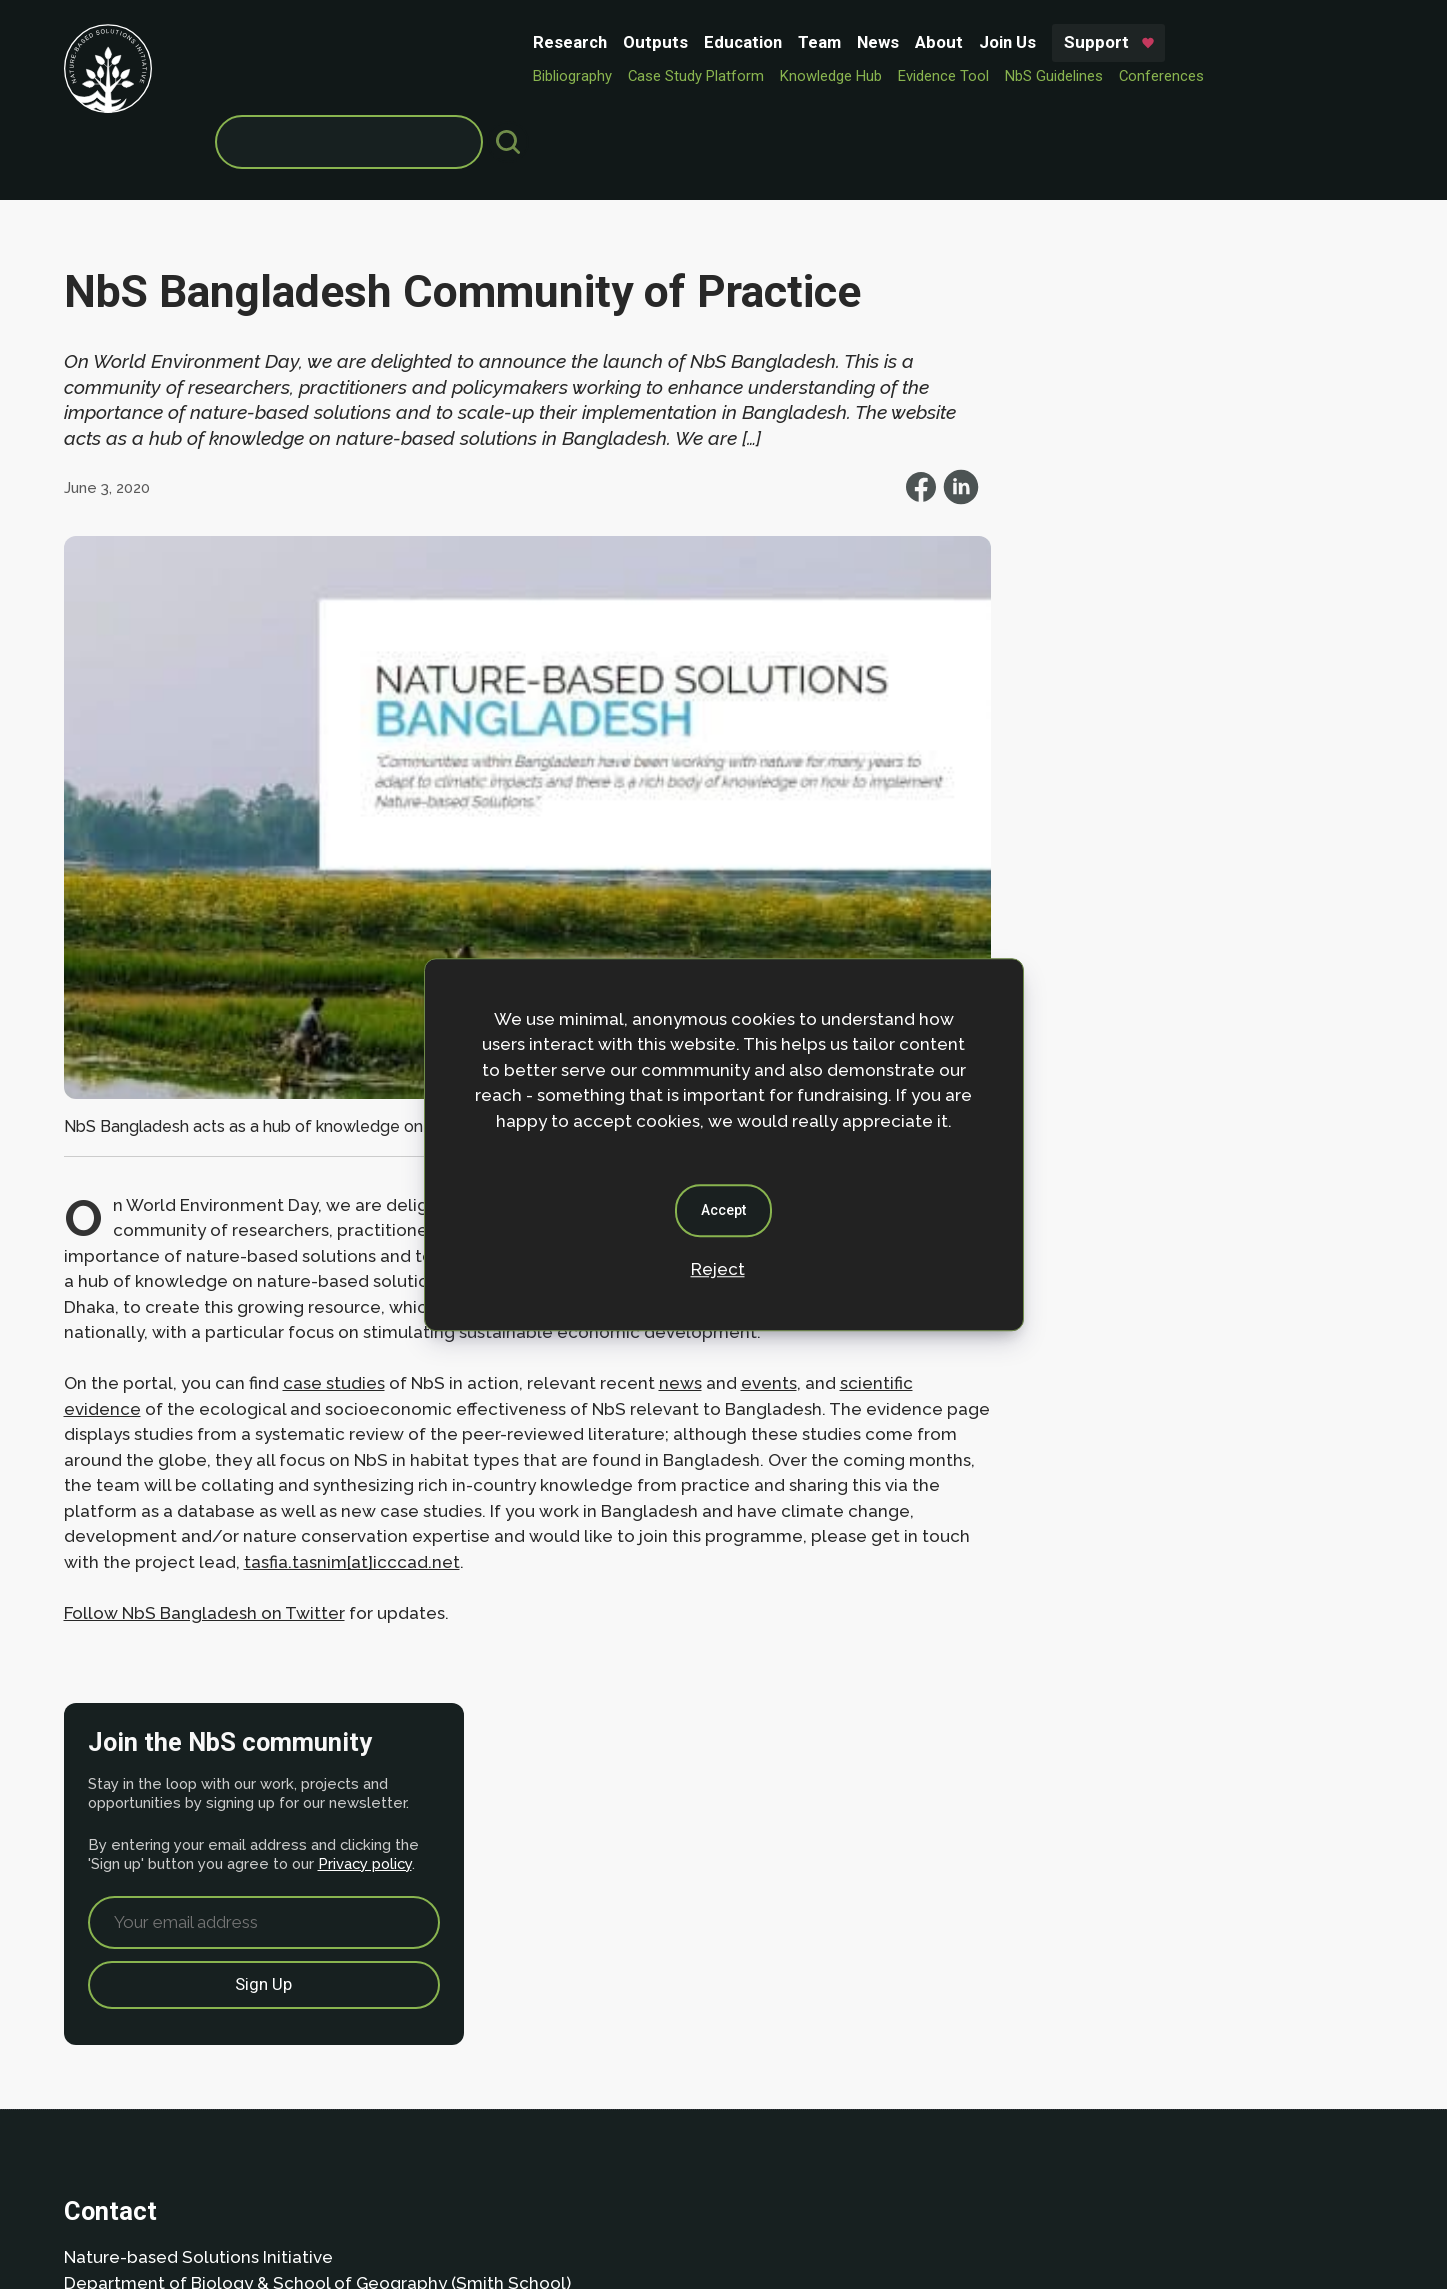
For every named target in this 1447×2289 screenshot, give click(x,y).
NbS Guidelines (734, 76)
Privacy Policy (189, 2138)
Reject (718, 1269)
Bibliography (252, 76)
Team (499, 42)
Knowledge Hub (511, 76)
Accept (723, 1210)
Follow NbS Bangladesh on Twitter (204, 1527)
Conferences (841, 76)
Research (250, 42)
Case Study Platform (376, 76)
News (558, 42)
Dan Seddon (889, 2211)
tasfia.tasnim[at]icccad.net (455, 1476)
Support (776, 42)
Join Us (687, 42)
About (619, 42)
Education (423, 42)
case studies (334, 1297)
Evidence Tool (623, 76)
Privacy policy (1170, 430)
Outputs (335, 42)
